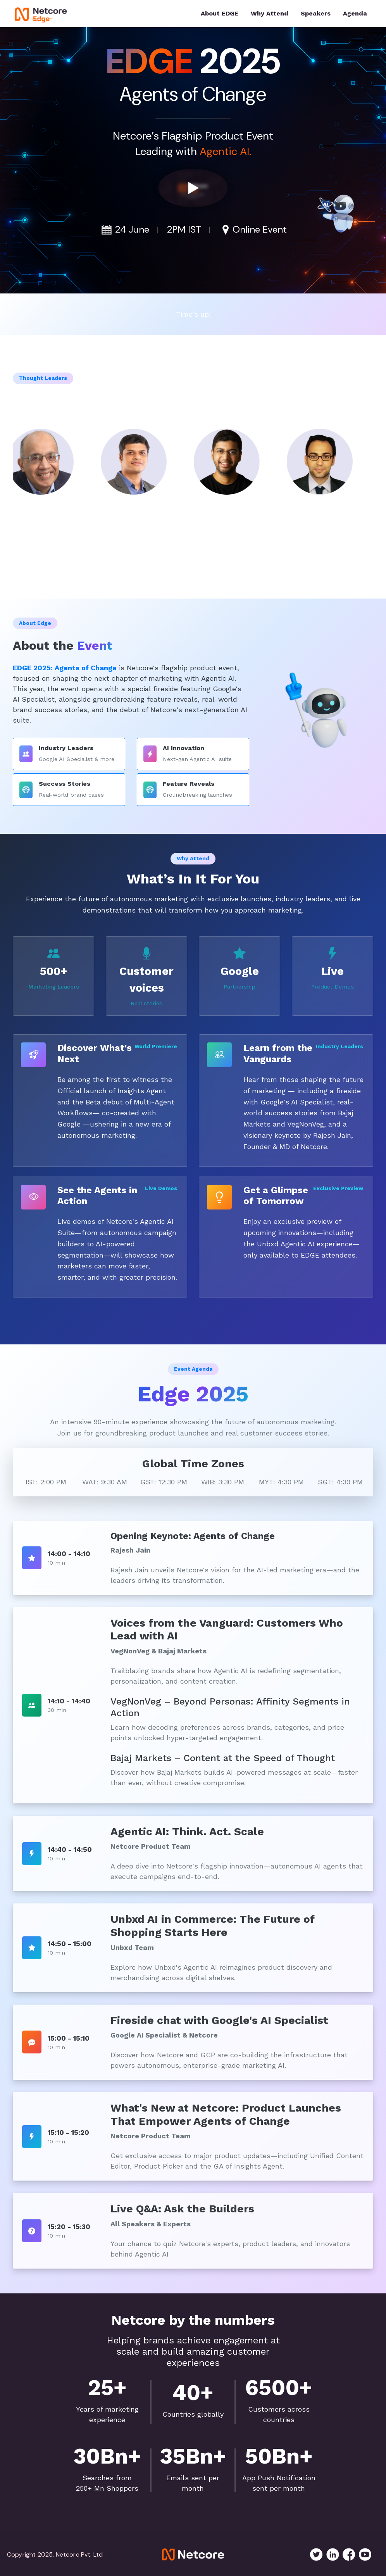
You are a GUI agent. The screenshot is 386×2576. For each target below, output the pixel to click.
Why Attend (269, 13)
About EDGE (219, 13)
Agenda (355, 13)
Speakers (316, 13)
